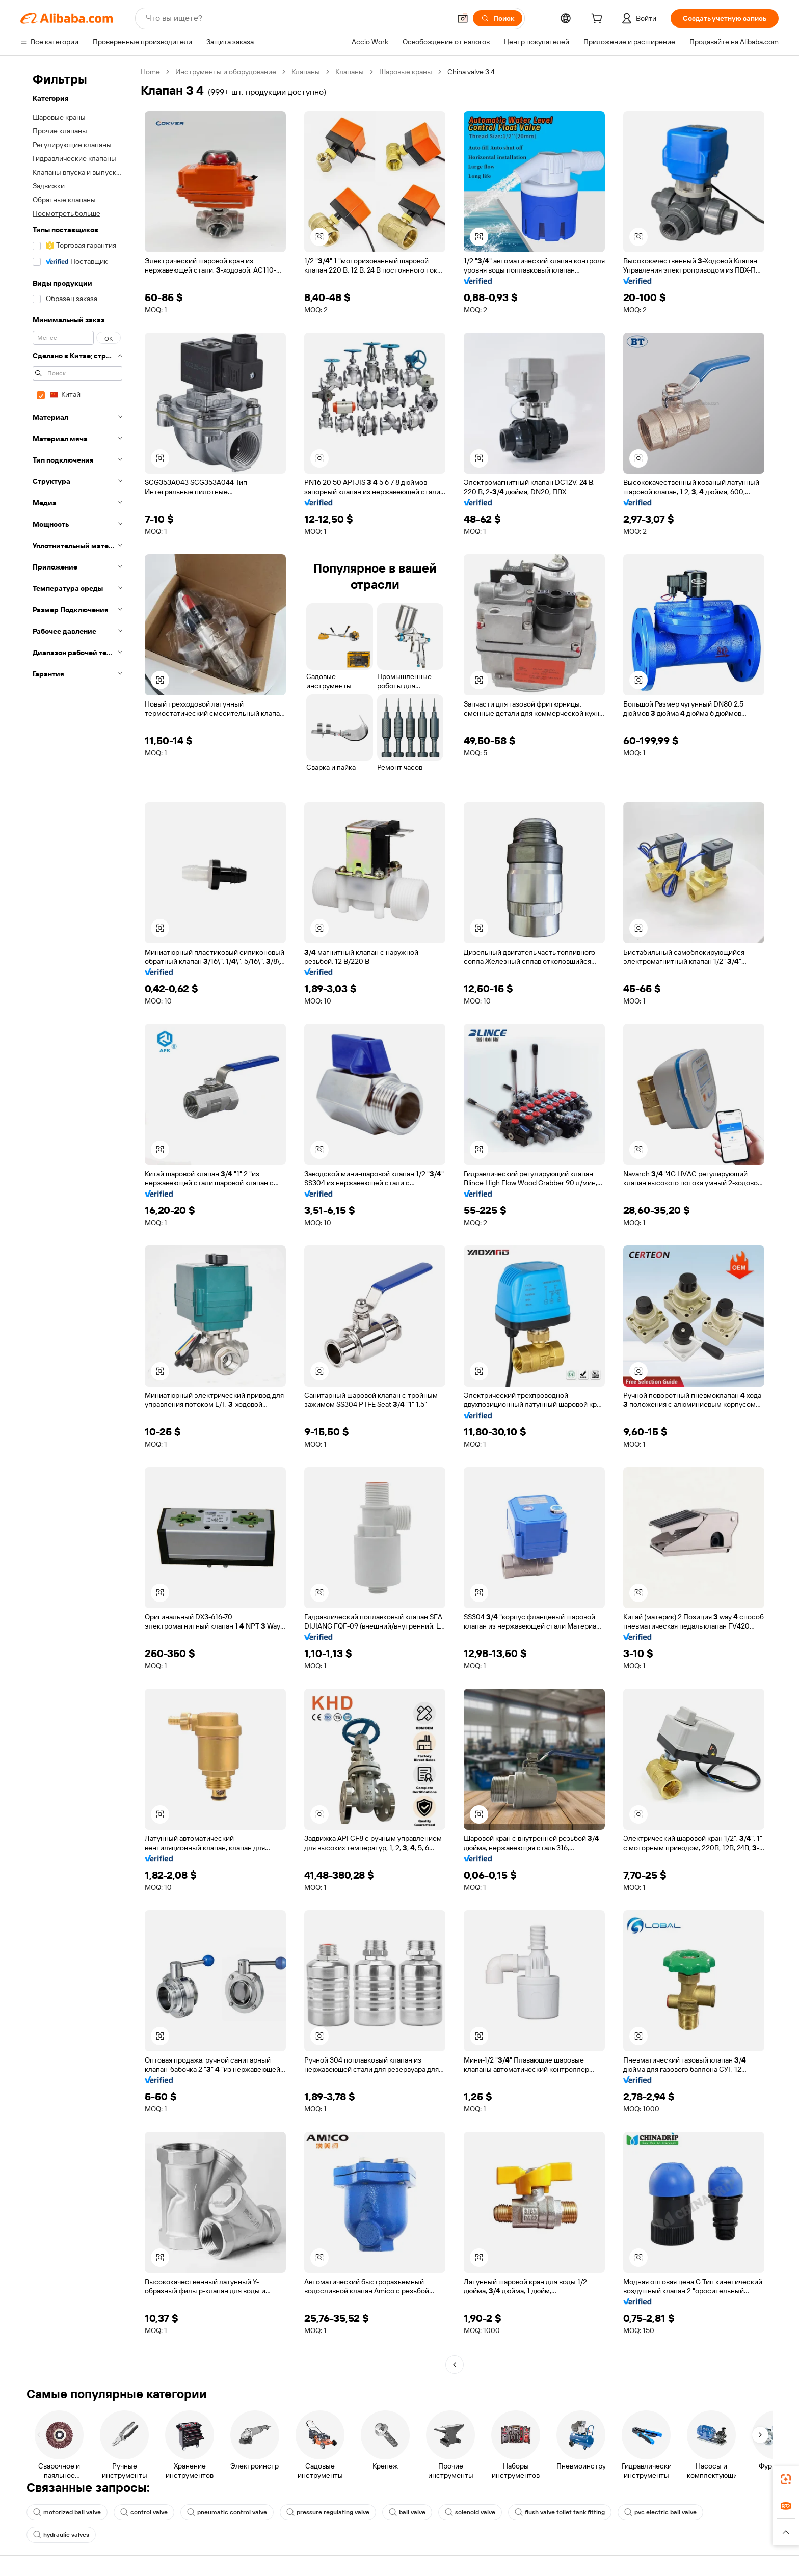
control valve (144, 2512)
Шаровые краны (405, 72)
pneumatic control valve (227, 2512)
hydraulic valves (61, 2535)
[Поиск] (497, 18)
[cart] (598, 20)
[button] (463, 18)
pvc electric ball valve (660, 2512)
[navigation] (77, 1219)
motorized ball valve (67, 2512)
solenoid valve (470, 2512)
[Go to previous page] (454, 2364)
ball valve (407, 2512)
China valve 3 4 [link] (471, 72)
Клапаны (305, 72)
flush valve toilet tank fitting (560, 2512)
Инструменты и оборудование (225, 72)
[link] (786, 2479)
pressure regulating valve (327, 2512)
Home (150, 72)
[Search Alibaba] (297, 18)
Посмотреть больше (66, 213)
